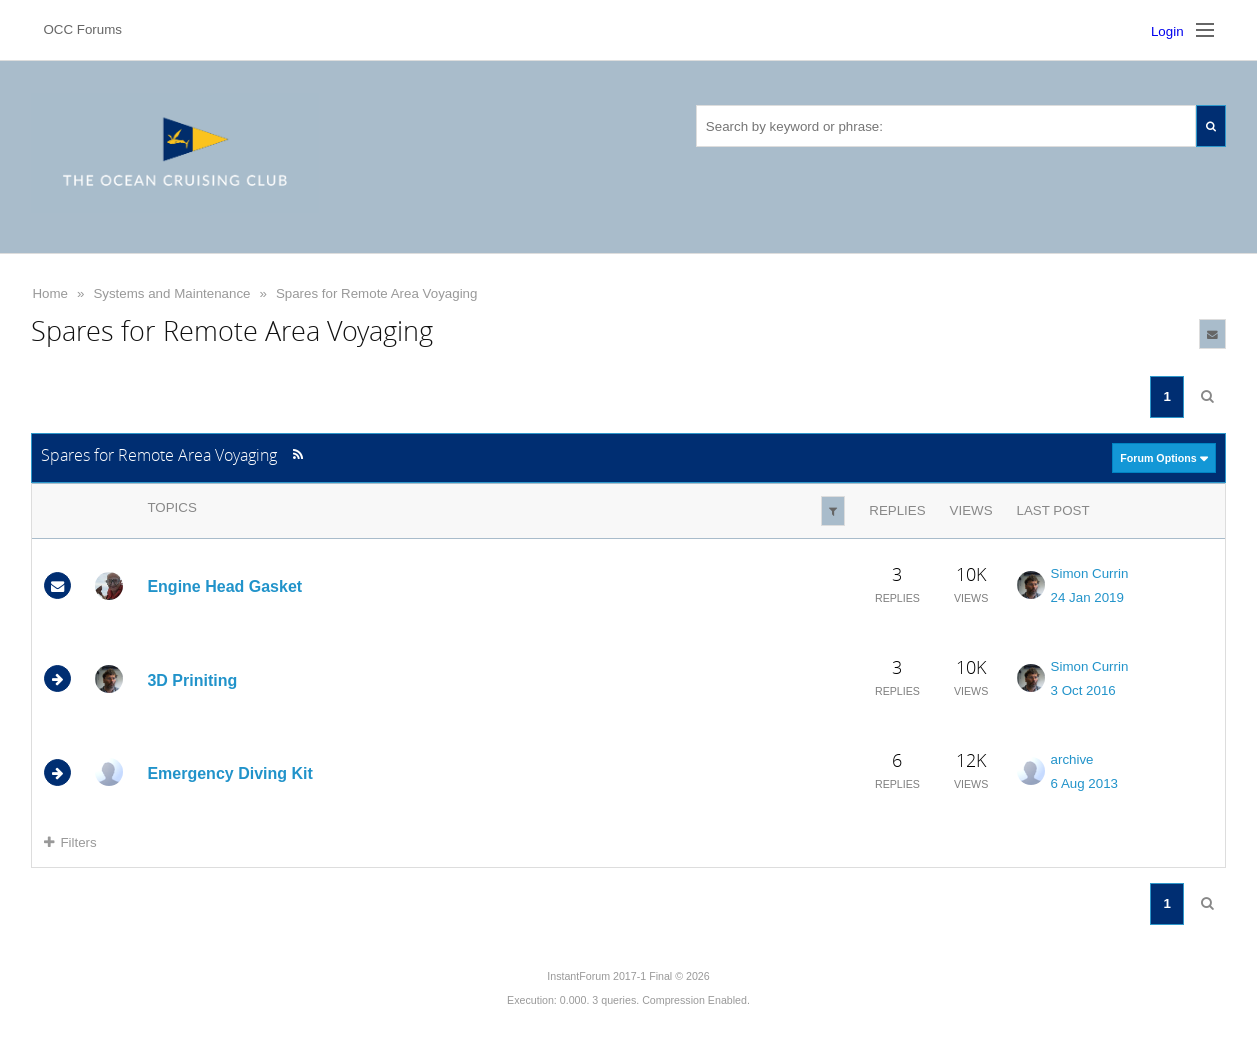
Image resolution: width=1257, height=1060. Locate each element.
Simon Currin (1090, 573)
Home (50, 293)
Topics (171, 507)
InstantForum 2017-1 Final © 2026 (628, 976)
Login (1167, 31)
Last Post (1053, 510)
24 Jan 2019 (1087, 597)
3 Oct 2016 (1083, 690)
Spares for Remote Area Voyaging (377, 293)
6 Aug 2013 (1084, 783)
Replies (897, 510)
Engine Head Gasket (224, 586)
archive (1072, 759)
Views (971, 510)
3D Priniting (192, 679)
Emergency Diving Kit (229, 773)
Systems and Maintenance (171, 293)
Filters (70, 842)
